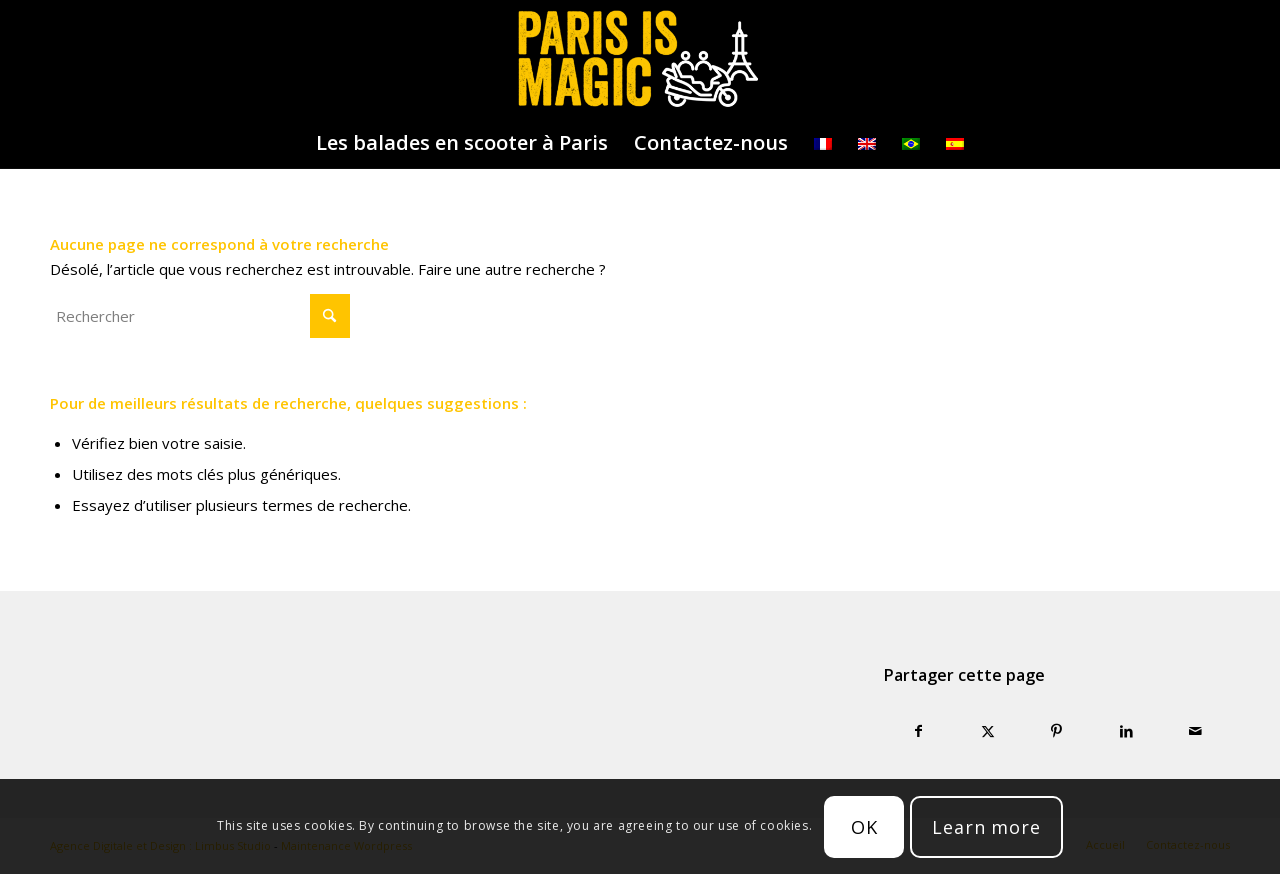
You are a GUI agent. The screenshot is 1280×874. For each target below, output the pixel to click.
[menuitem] (462, 143)
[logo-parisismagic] (639, 59)
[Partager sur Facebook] (918, 731)
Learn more (986, 827)
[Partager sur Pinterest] (1056, 731)
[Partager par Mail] (1195, 731)
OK (864, 827)
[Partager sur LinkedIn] (1126, 731)
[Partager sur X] (987, 731)
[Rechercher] (200, 316)
